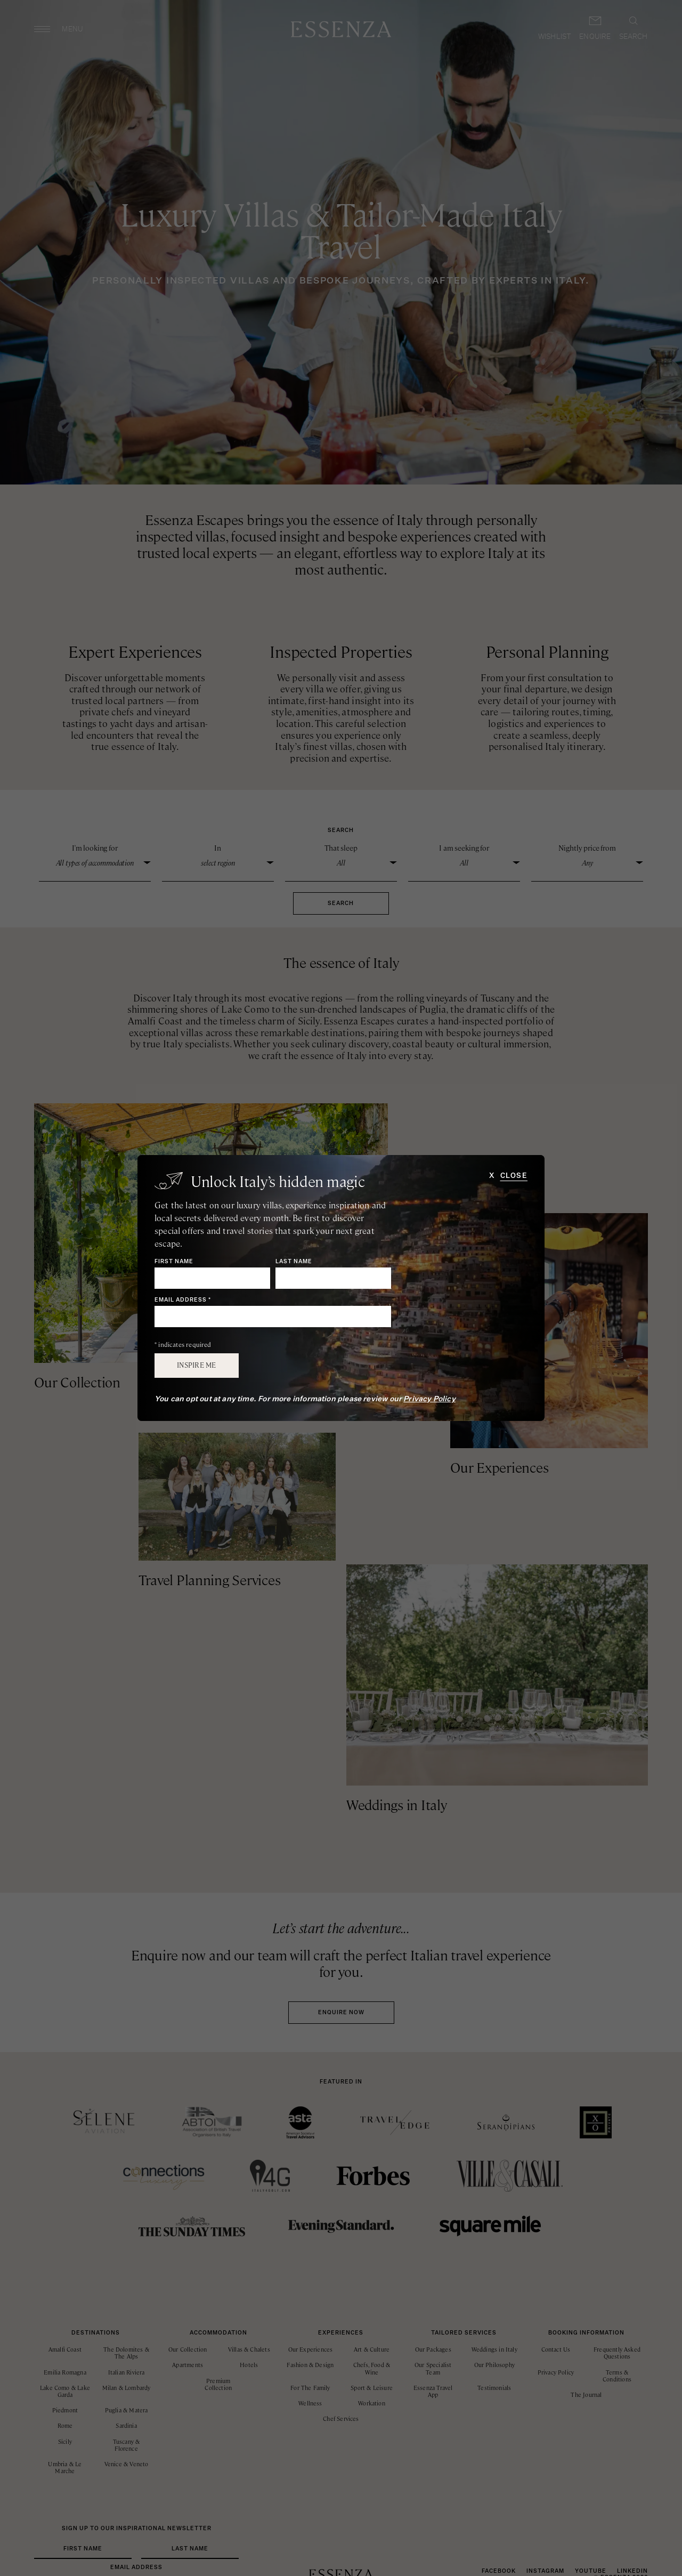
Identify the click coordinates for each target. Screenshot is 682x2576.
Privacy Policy (429, 1399)
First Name (174, 1261)
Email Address (183, 1300)
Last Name (293, 1261)
